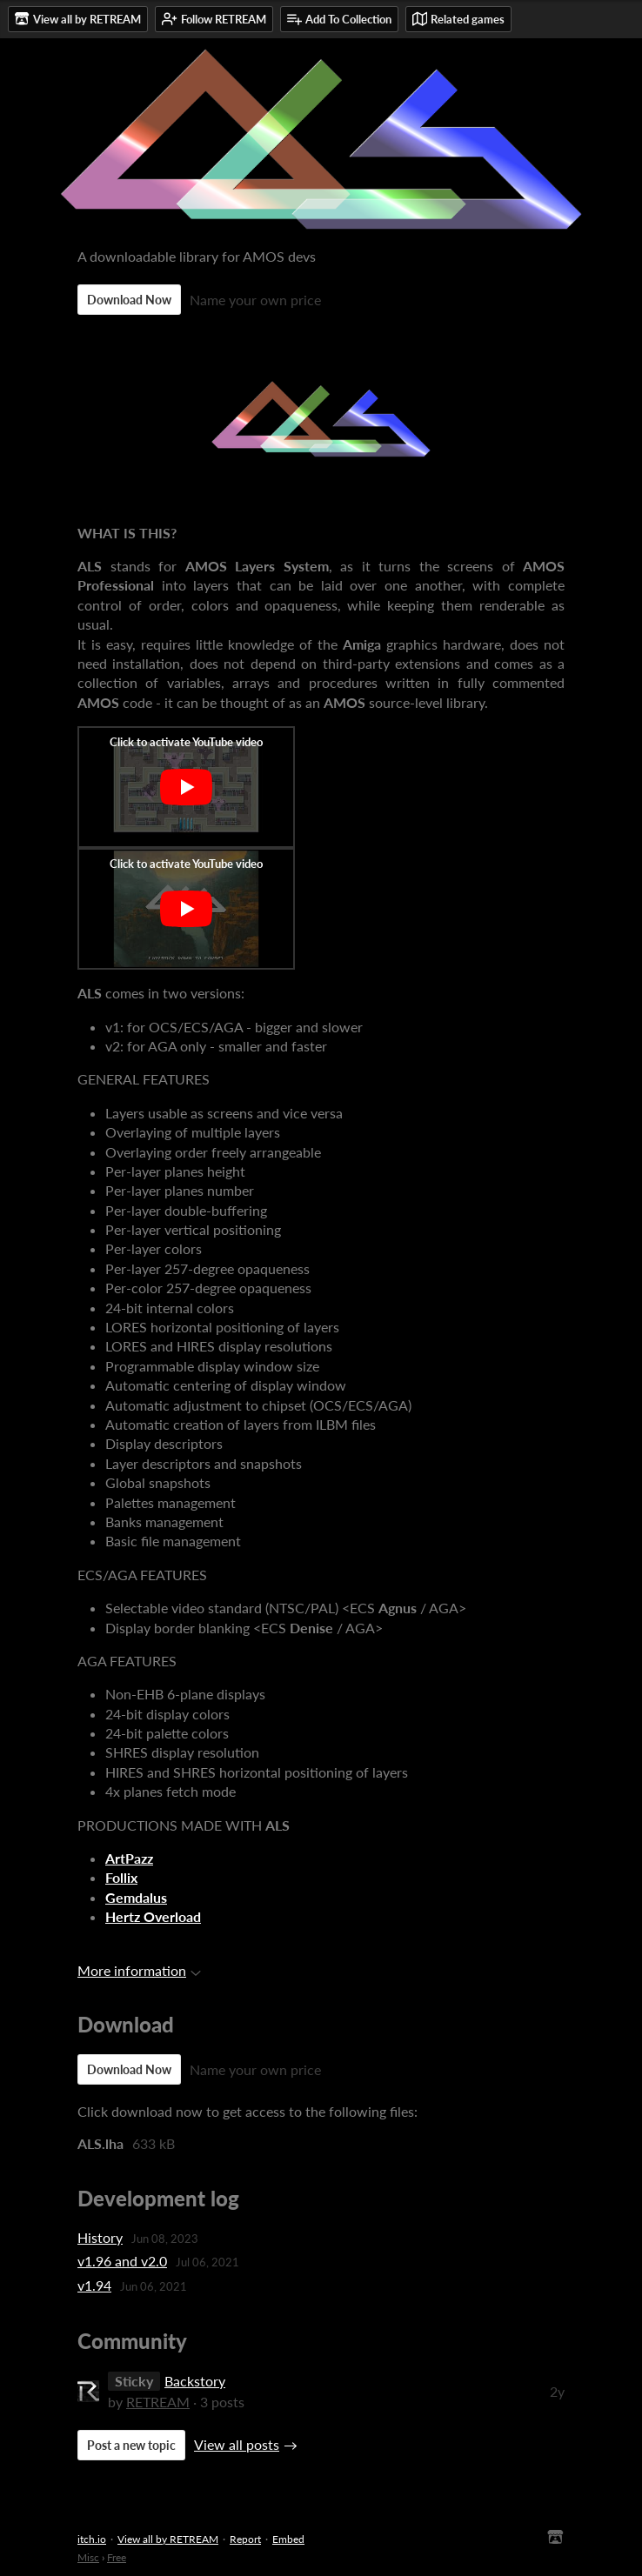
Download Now (129, 299)
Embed (288, 2539)
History (100, 2237)
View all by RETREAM (167, 2539)
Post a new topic (131, 2445)
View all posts (236, 2444)
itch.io (91, 2539)
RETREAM (158, 2401)
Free (116, 2557)
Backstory (194, 2380)
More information (139, 1970)
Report (245, 2539)
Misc (88, 2557)
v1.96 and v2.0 (122, 2260)
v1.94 (94, 2285)
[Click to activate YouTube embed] (186, 787)
